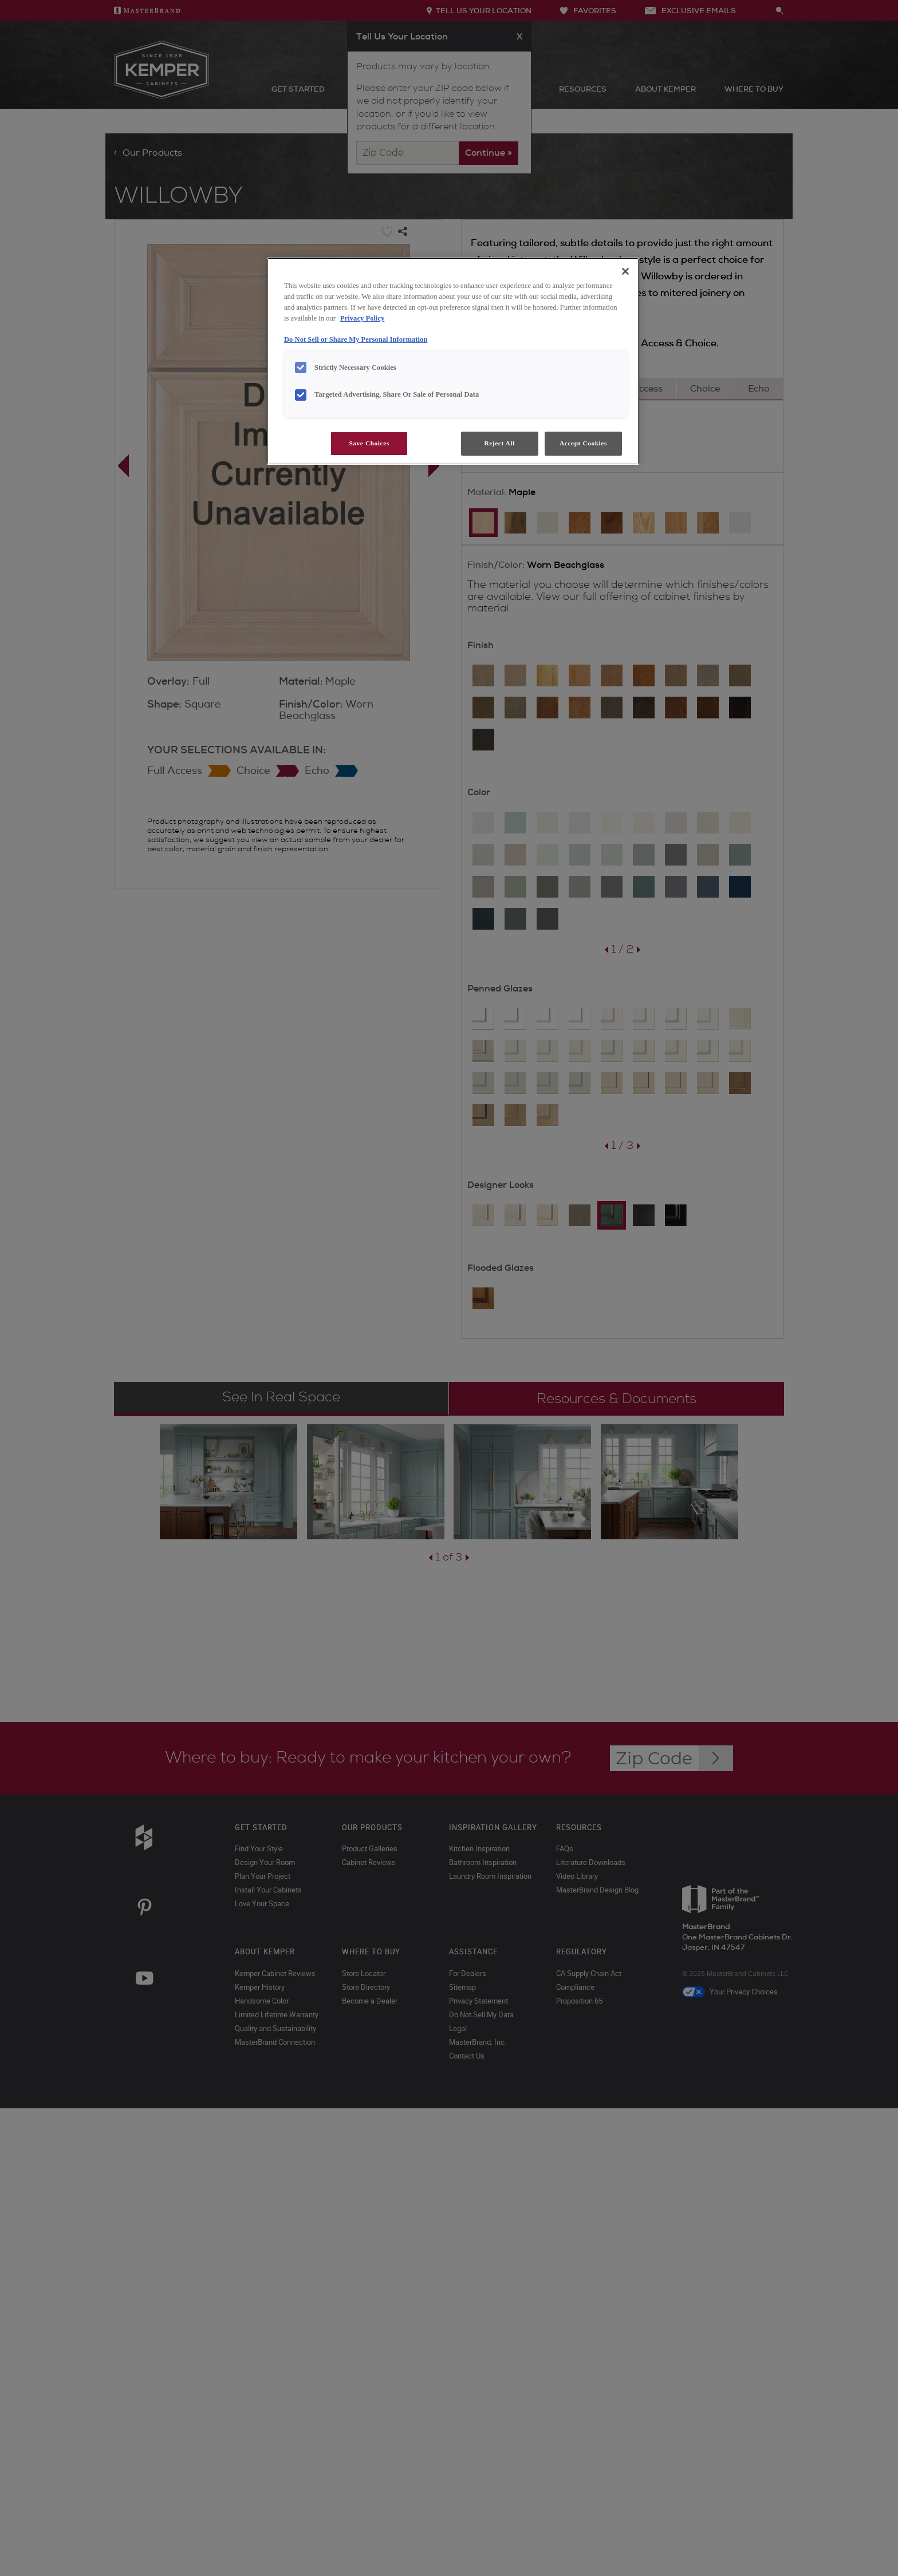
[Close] (625, 271)
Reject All (499, 443)
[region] (453, 361)
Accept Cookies (583, 443)
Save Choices (369, 443)
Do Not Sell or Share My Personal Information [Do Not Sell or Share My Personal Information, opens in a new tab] (355, 339)
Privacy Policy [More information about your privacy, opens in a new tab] (362, 318)
